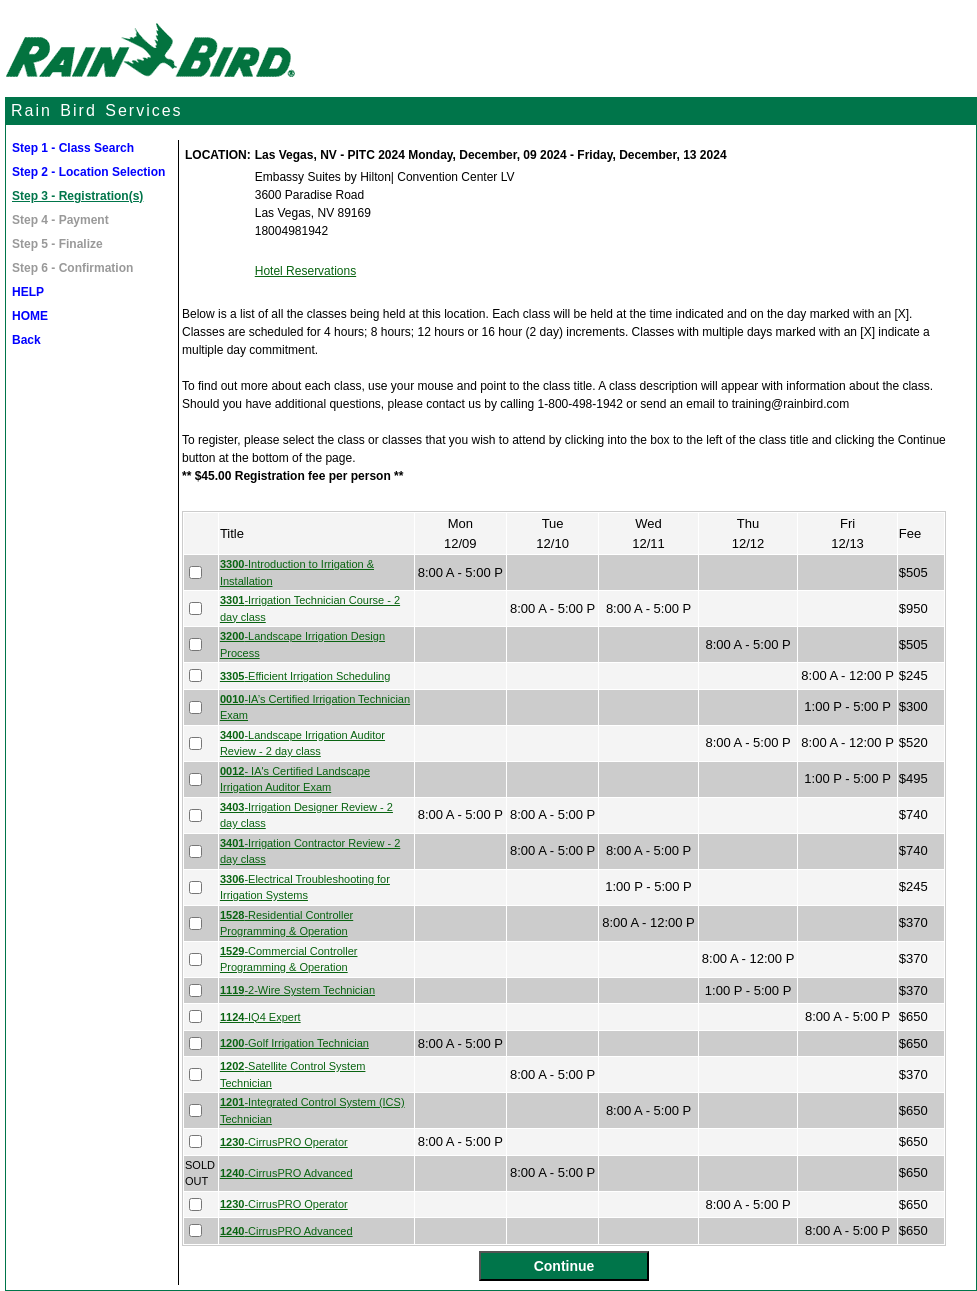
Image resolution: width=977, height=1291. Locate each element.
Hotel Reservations (305, 271)
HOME (30, 316)
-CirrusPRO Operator (284, 1142)
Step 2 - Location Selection (88, 172)
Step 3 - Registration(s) (77, 196)
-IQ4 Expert (260, 1017)
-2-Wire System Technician (297, 990)
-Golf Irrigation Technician (294, 1043)
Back (26, 340)
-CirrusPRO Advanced (286, 1173)
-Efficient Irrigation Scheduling (305, 676)
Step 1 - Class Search (73, 148)
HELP (28, 292)
